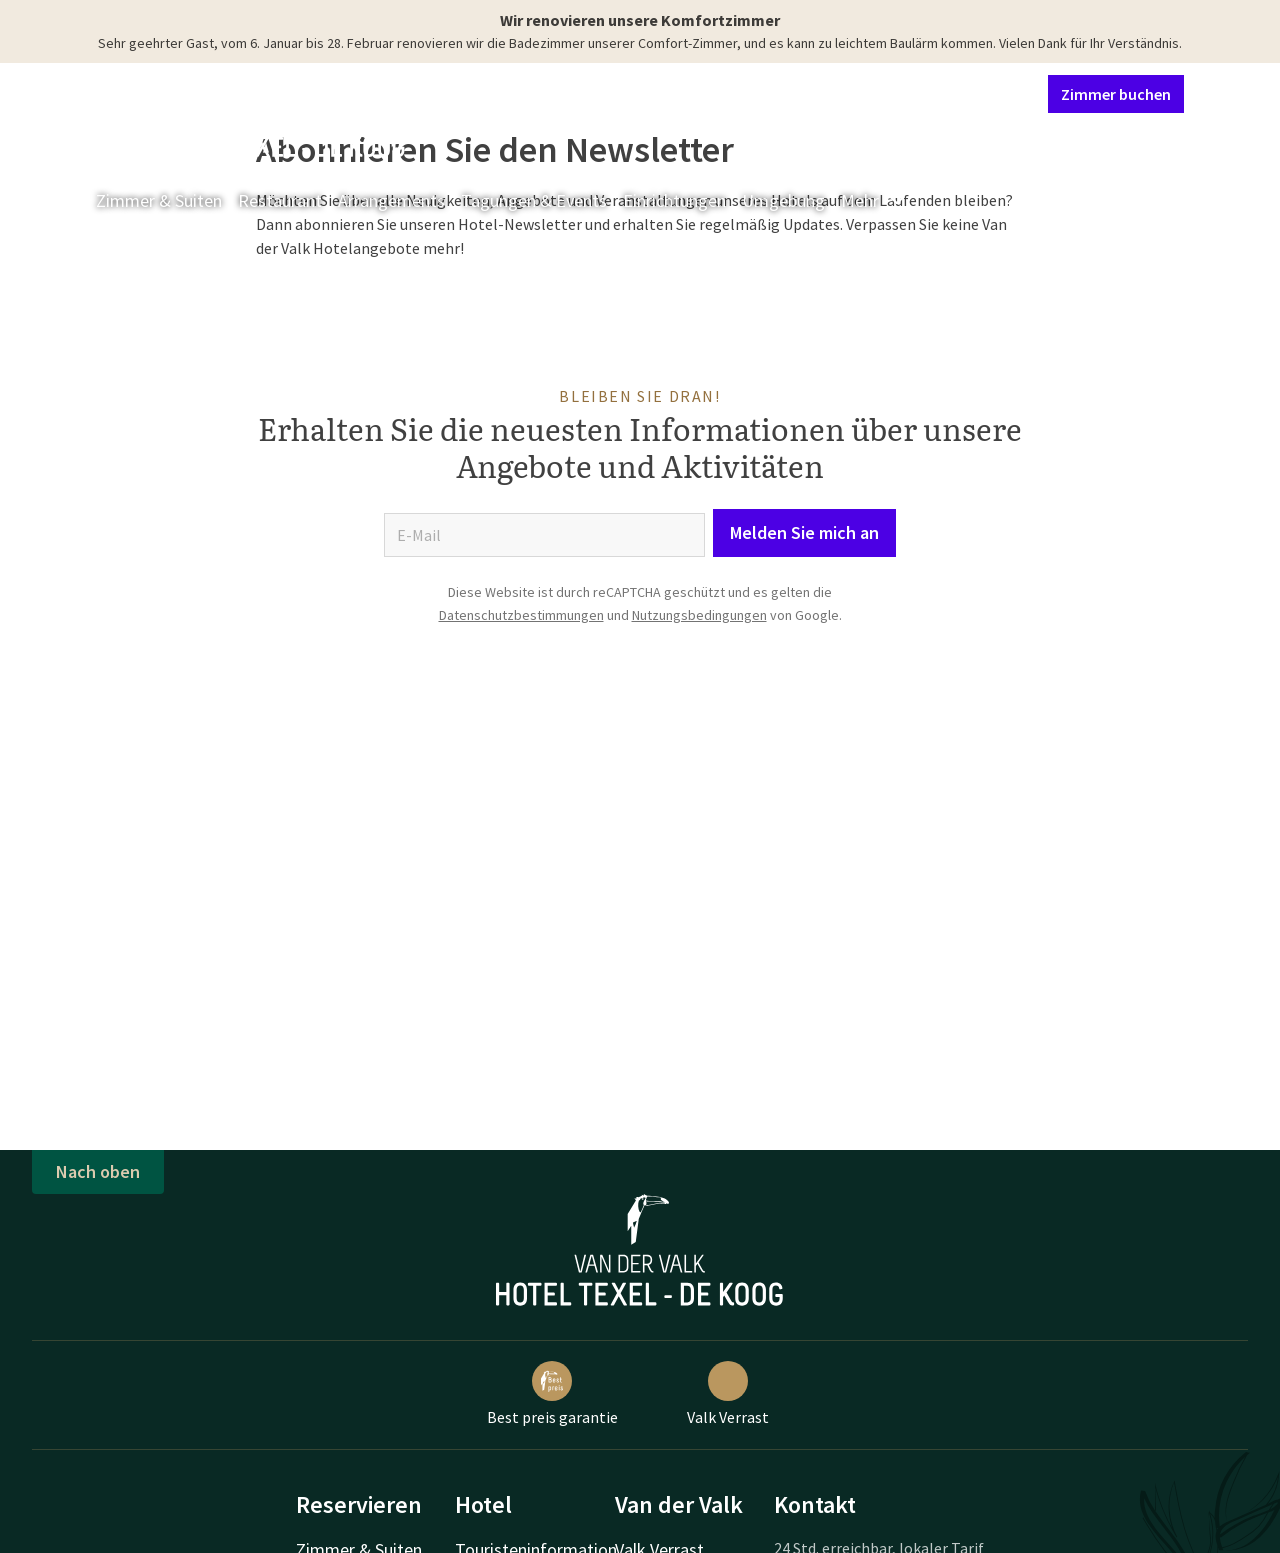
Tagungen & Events (534, 200)
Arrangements (391, 200)
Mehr (874, 200)
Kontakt (804, 93)
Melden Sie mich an (804, 532)
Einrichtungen (674, 200)
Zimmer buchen (1116, 94)
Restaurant (280, 200)
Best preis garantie (552, 1394)
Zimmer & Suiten (159, 200)
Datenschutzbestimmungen (521, 615)
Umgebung (783, 200)
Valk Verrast (728, 1394)
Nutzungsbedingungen (699, 615)
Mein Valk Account (911, 93)
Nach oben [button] (98, 1171)
